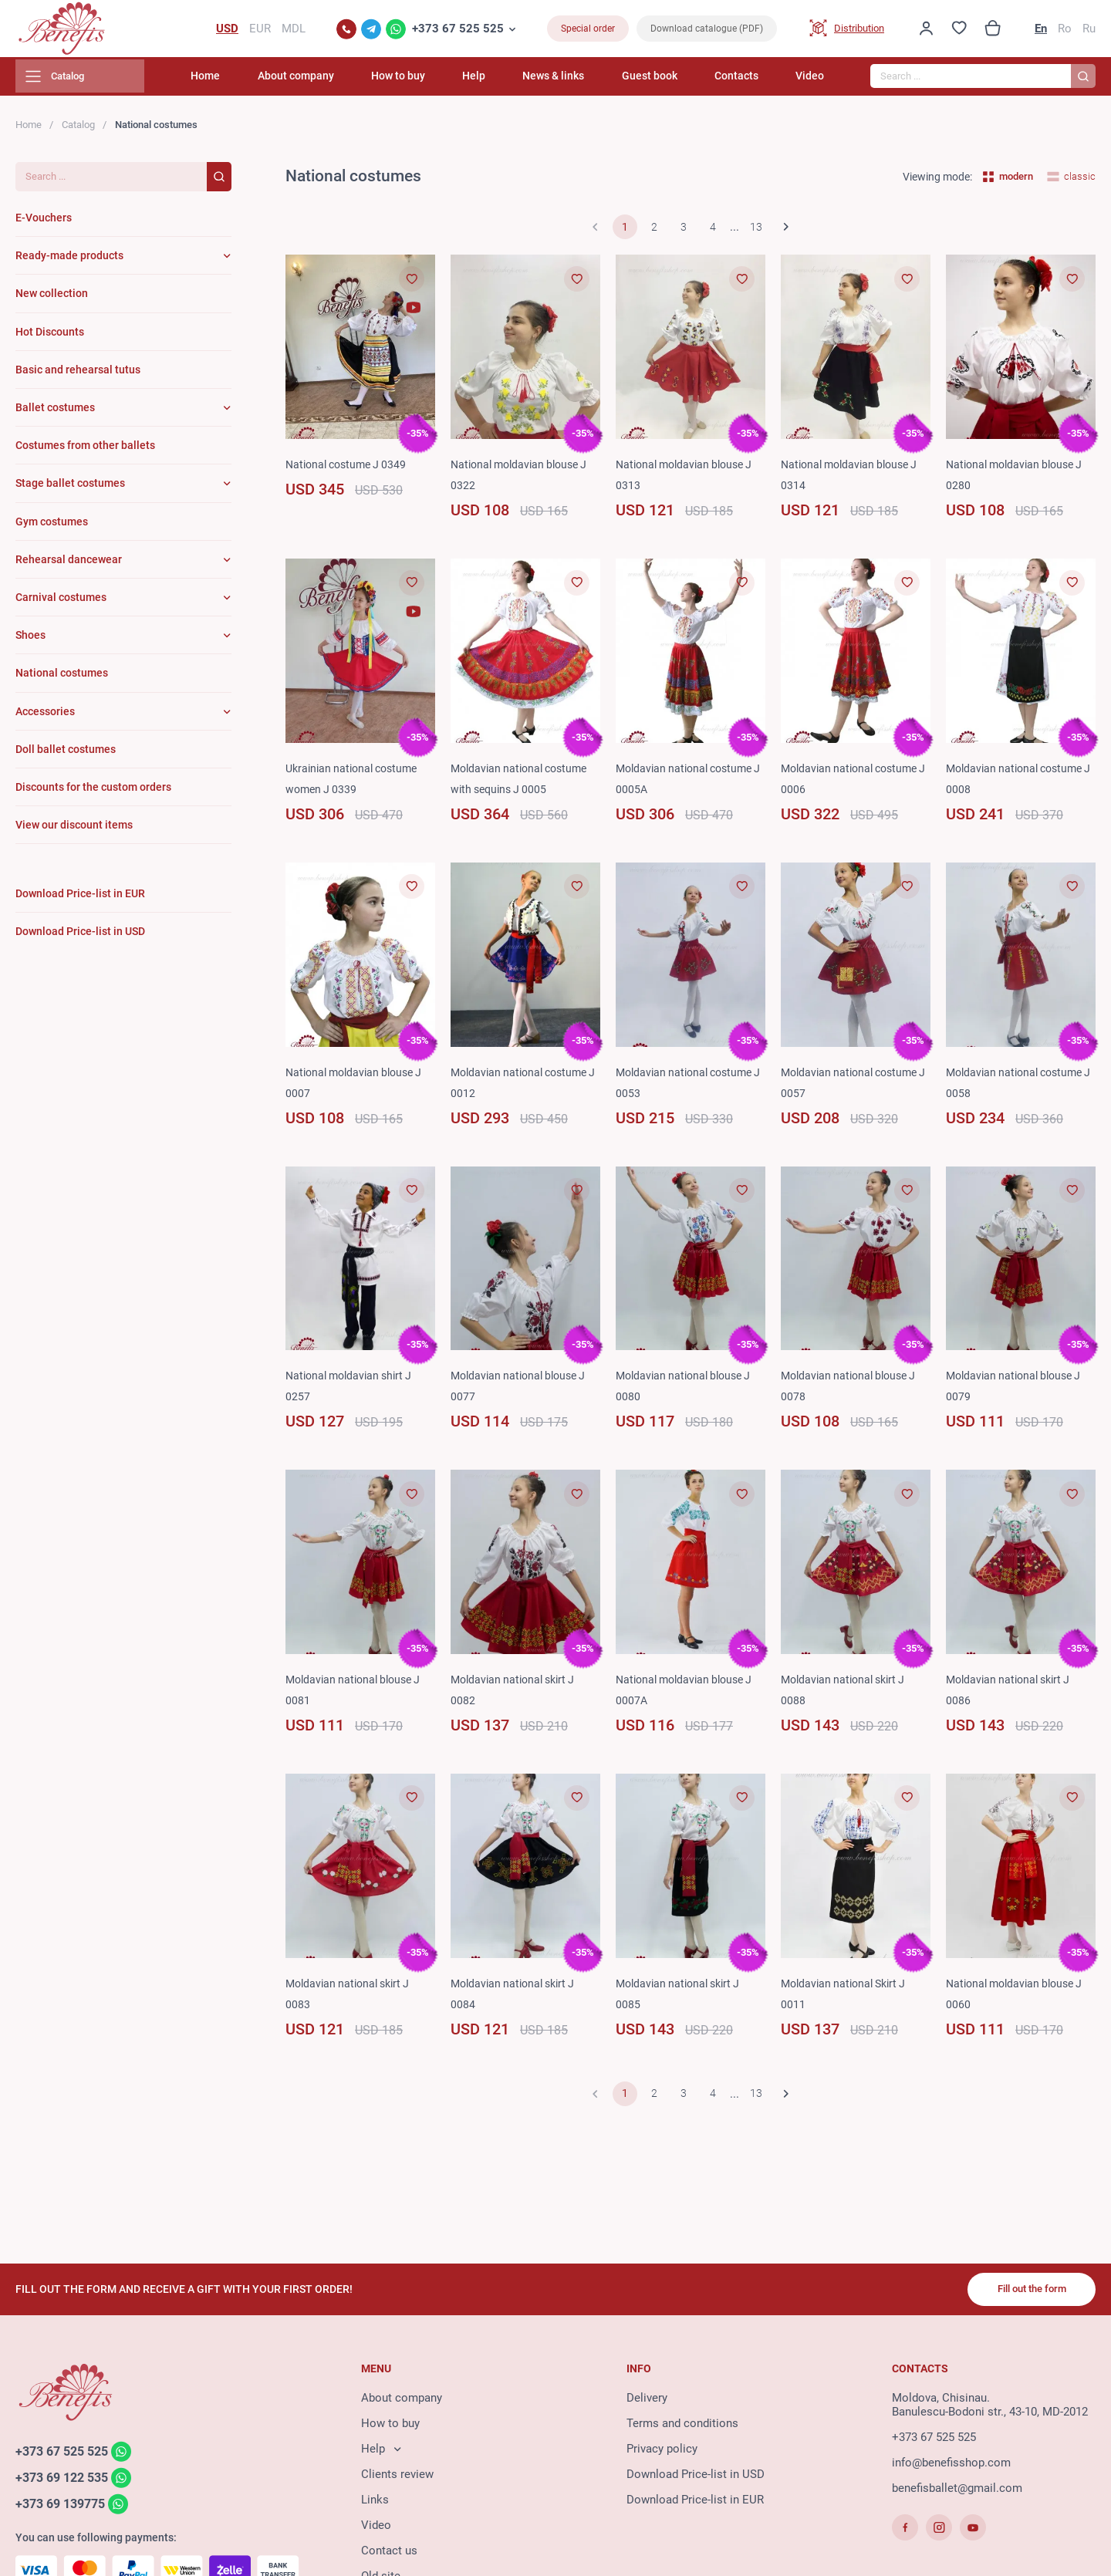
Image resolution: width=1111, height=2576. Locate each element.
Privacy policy (661, 2452)
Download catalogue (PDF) (706, 30)
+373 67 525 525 (458, 31)
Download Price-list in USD (695, 2477)
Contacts (744, 81)
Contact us (389, 2554)
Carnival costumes (60, 602)
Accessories (45, 716)
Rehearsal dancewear (68, 564)
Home (261, 81)
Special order (588, 30)
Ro (1065, 31)
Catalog (78, 129)
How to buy (438, 81)
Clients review (397, 2477)
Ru (1089, 31)
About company (344, 81)
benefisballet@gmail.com (957, 2491)
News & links (577, 81)
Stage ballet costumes (70, 488)
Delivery (646, 2401)
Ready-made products (69, 261)
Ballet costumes (55, 412)
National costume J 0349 (350, 469)
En (1041, 31)
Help (506, 81)
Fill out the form (1026, 2291)
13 (756, 232)
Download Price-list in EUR (695, 2503)
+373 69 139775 (64, 2508)
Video (809, 81)
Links (375, 2503)
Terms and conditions (682, 2426)
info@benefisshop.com (951, 2466)
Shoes (30, 640)
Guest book (665, 81)
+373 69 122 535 (66, 2481)
